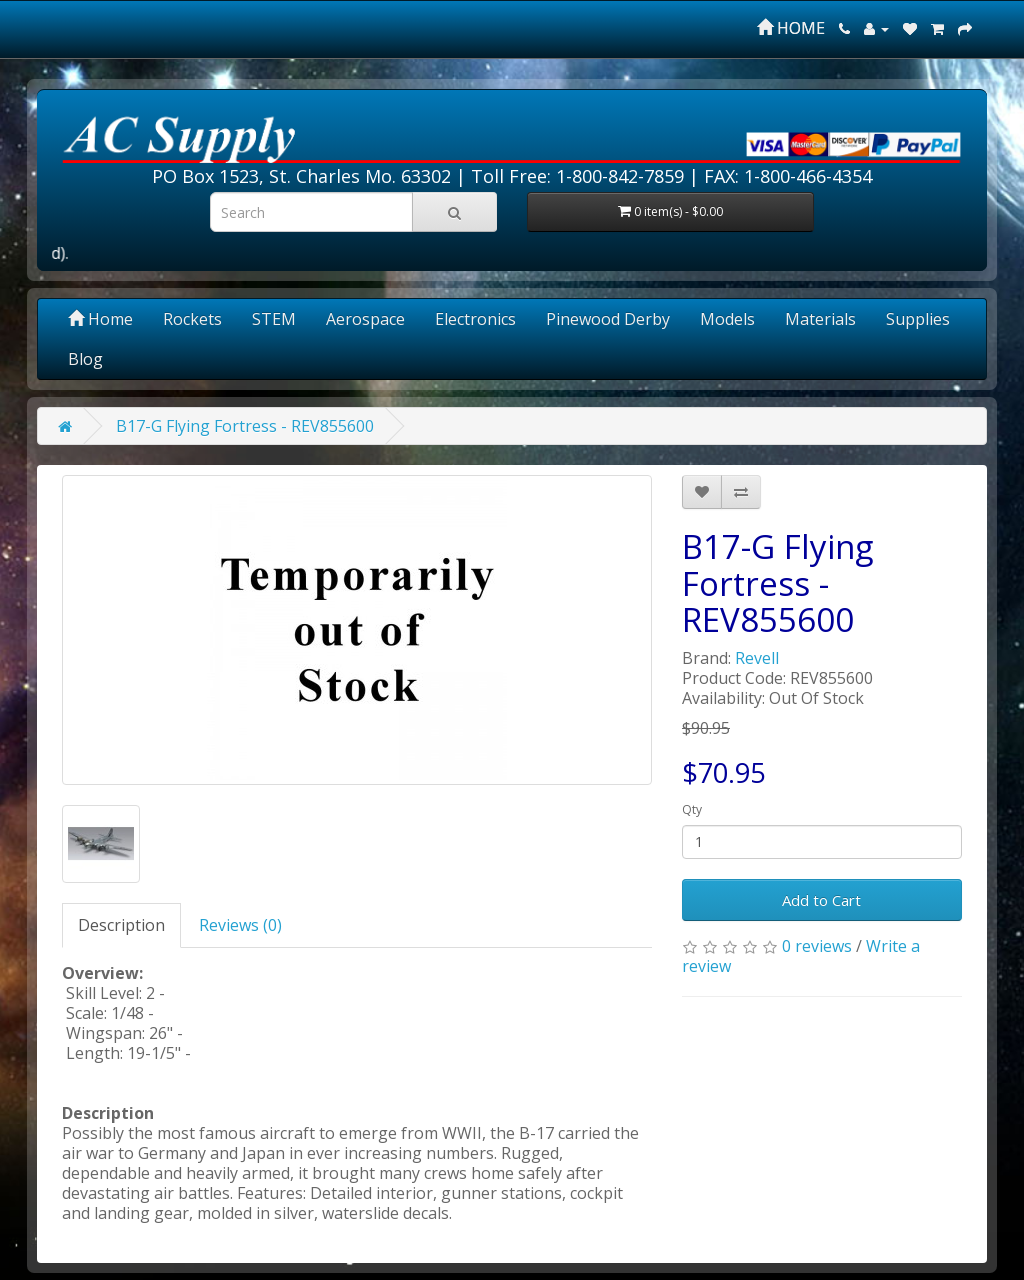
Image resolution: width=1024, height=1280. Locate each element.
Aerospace (365, 319)
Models (727, 319)
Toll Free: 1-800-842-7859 (577, 176)
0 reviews (817, 946)
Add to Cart (821, 900)
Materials (820, 319)
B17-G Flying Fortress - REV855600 (245, 426)
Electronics (475, 319)
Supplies (918, 319)
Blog (85, 359)
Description (121, 925)
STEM (274, 319)
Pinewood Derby (608, 319)
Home (100, 319)
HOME (791, 28)
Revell (757, 658)
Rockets (192, 319)
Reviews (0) (240, 925)
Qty (692, 809)
